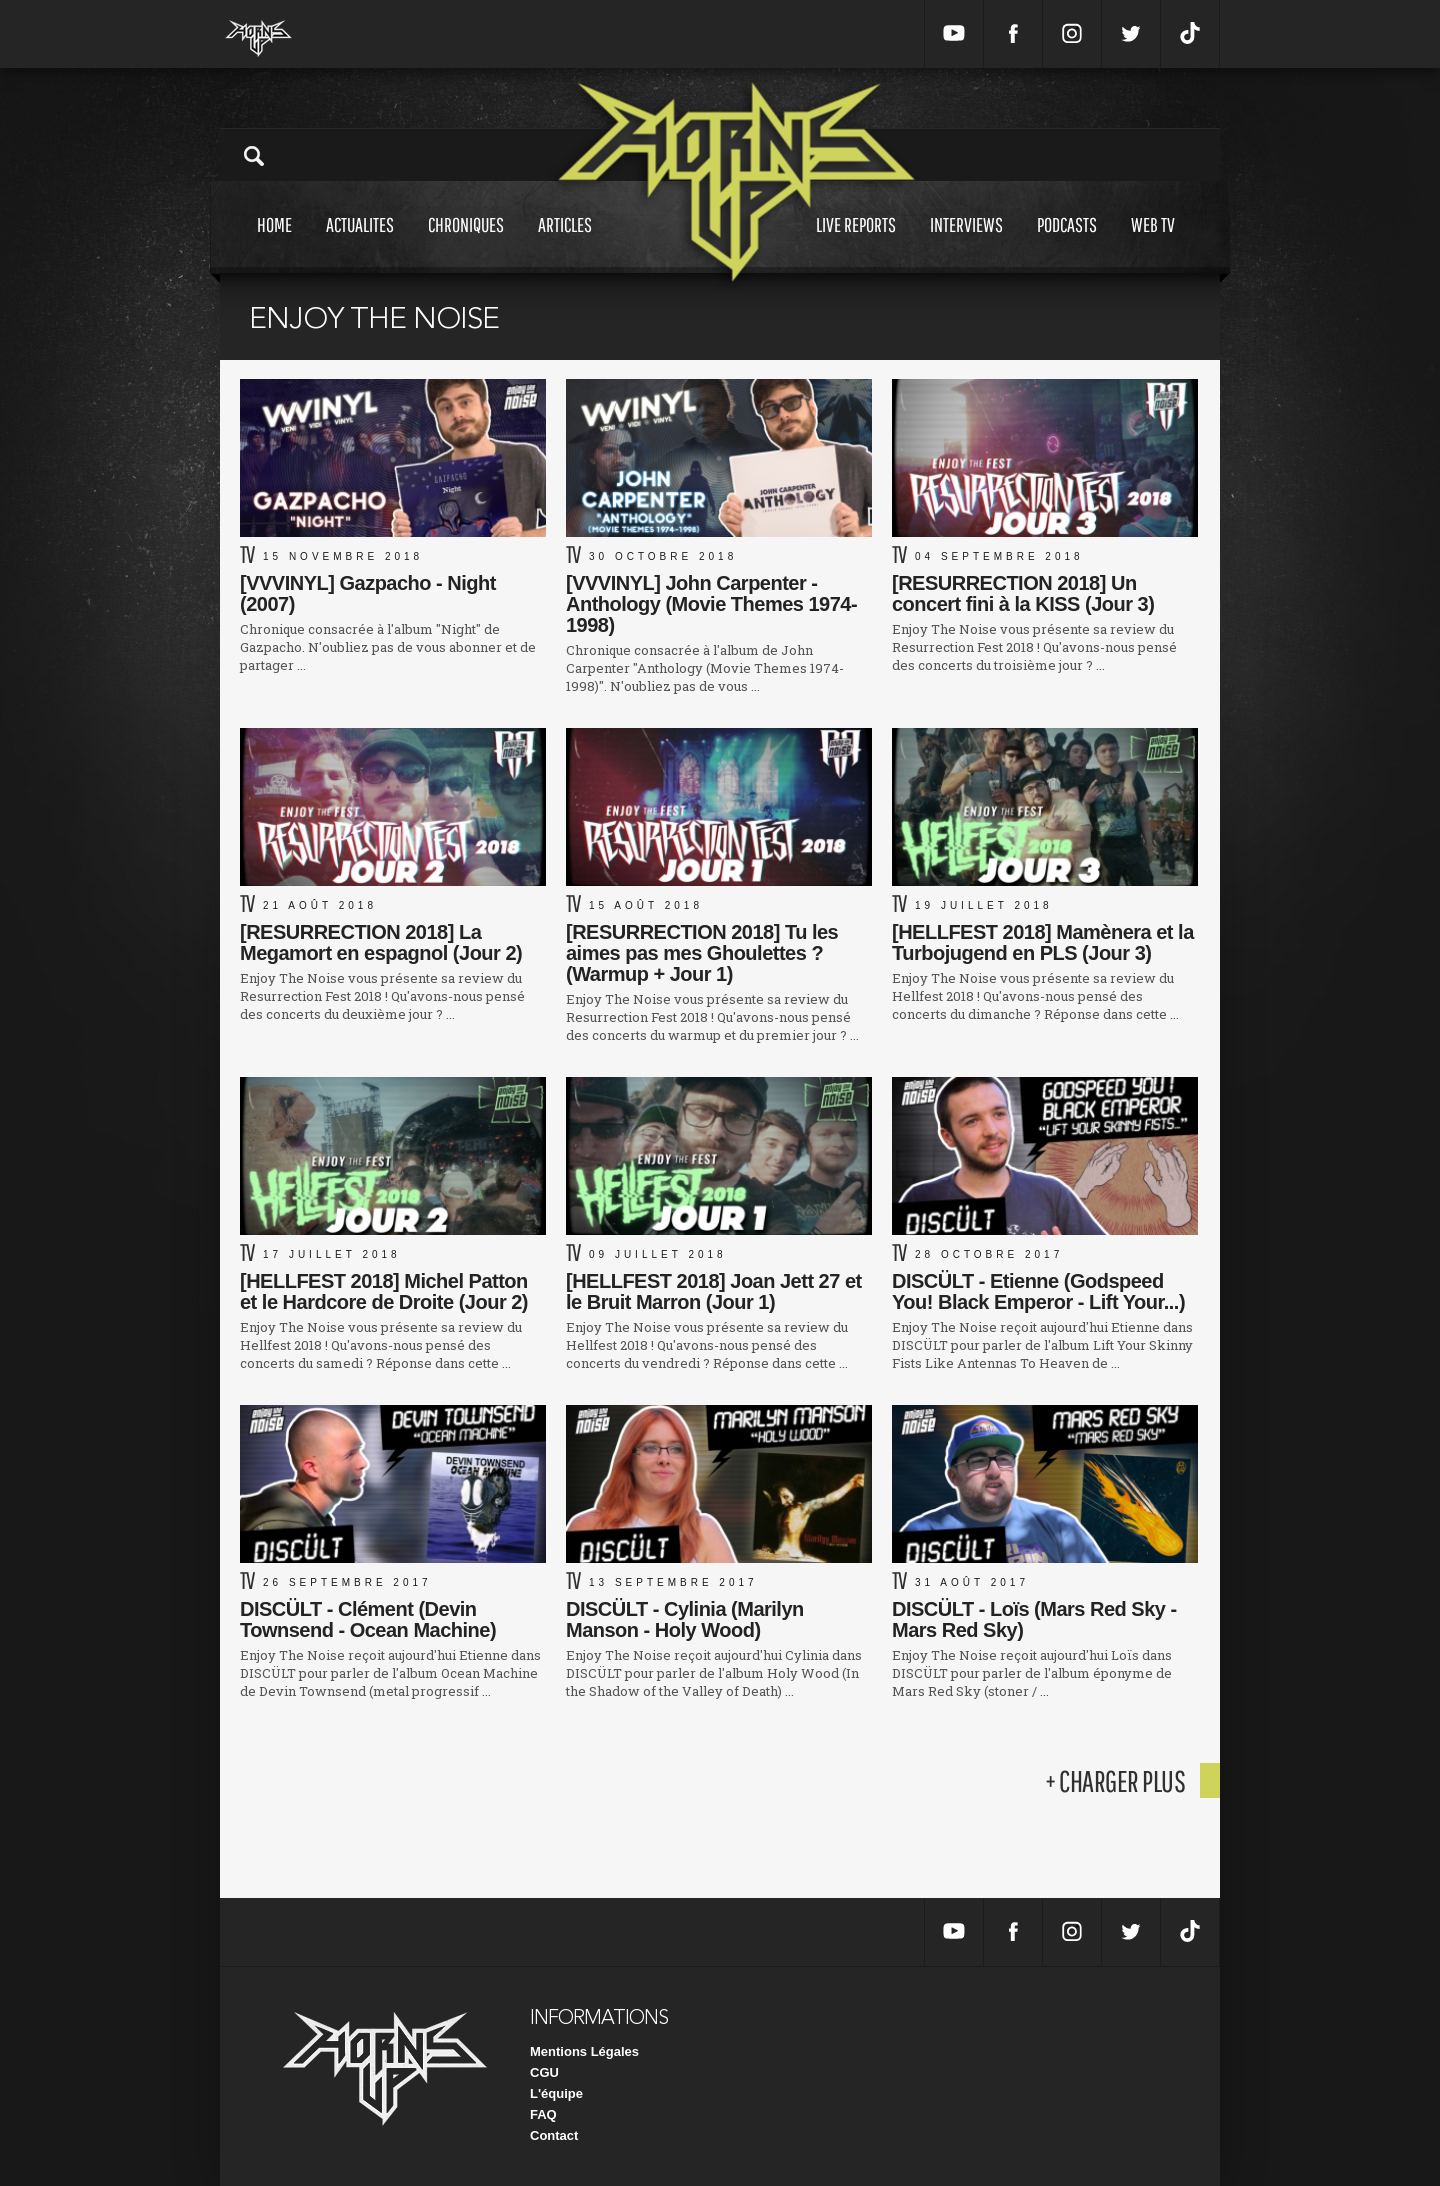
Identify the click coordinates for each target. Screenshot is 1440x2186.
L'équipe (556, 2093)
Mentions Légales (584, 2051)
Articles (565, 243)
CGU (544, 2072)
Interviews (966, 243)
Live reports (856, 243)
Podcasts (1067, 243)
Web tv (1153, 243)
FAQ (543, 2114)
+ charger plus (1115, 1780)
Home (274, 243)
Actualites (360, 243)
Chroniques (466, 243)
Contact (554, 2135)
